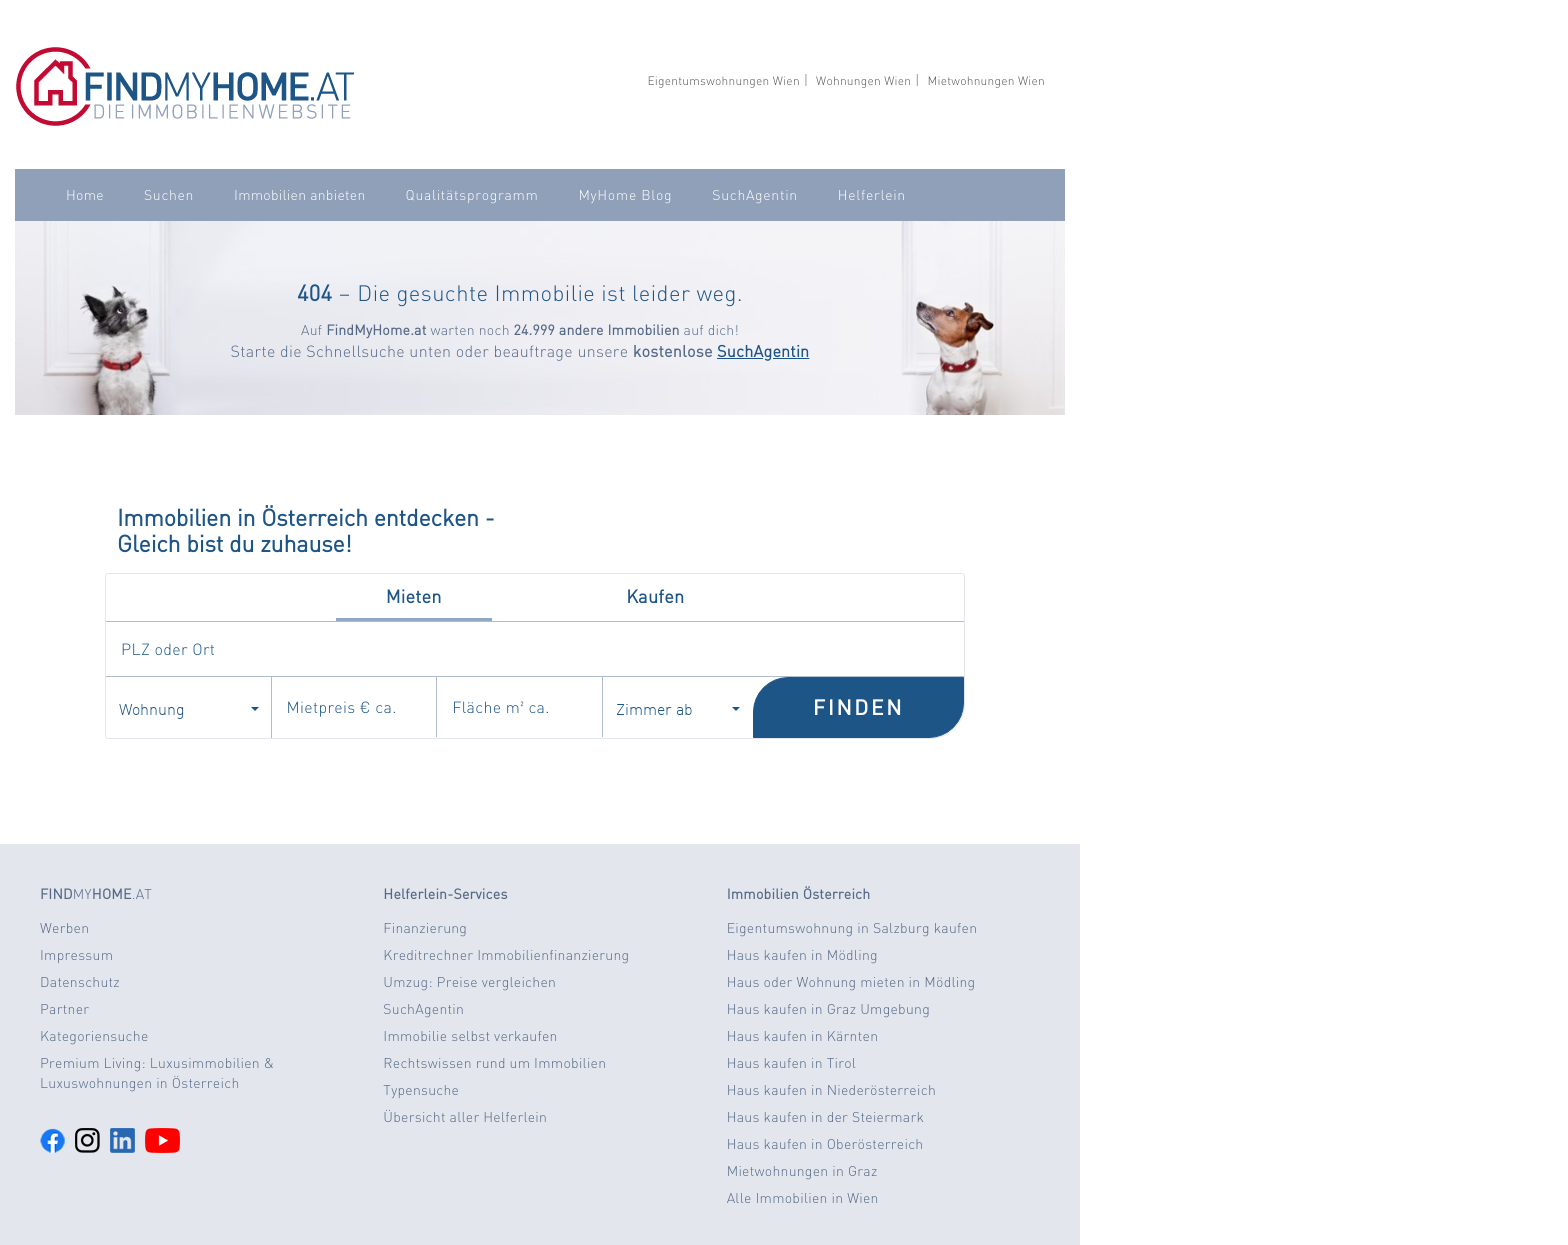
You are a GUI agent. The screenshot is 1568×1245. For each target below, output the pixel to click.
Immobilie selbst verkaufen (470, 1036)
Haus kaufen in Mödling (802, 955)
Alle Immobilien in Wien (803, 1198)
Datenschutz (80, 982)
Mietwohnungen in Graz (802, 1171)
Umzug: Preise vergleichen (469, 982)
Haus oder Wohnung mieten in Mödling (851, 982)
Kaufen (655, 596)
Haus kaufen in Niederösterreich (831, 1090)
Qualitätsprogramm (472, 195)
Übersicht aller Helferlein (465, 1117)
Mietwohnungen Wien (986, 80)
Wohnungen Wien (863, 80)
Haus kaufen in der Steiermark (825, 1117)
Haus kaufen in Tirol (792, 1063)
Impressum (76, 955)
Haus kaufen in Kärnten (803, 1036)
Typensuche (421, 1090)
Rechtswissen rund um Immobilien (494, 1063)
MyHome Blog (625, 195)
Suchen (169, 195)
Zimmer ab (678, 708)
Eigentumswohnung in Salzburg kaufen (852, 928)
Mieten (414, 596)
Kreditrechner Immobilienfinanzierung (506, 955)
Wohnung (189, 708)
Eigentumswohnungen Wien (723, 80)
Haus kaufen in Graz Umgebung (828, 1009)
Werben (64, 928)
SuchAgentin (754, 195)
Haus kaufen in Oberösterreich (825, 1144)
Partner (64, 1009)
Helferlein (872, 195)
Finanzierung (425, 928)
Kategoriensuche (94, 1036)
